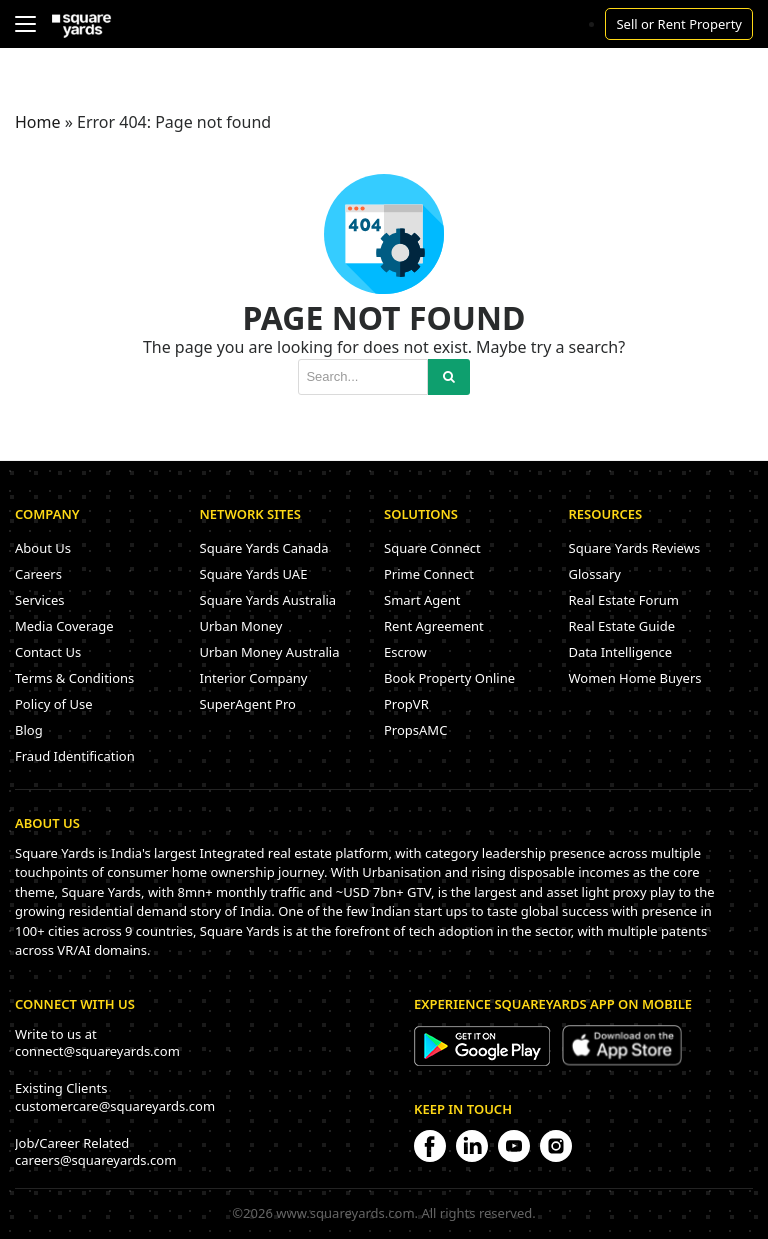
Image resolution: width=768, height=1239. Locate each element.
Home (38, 122)
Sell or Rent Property (679, 24)
